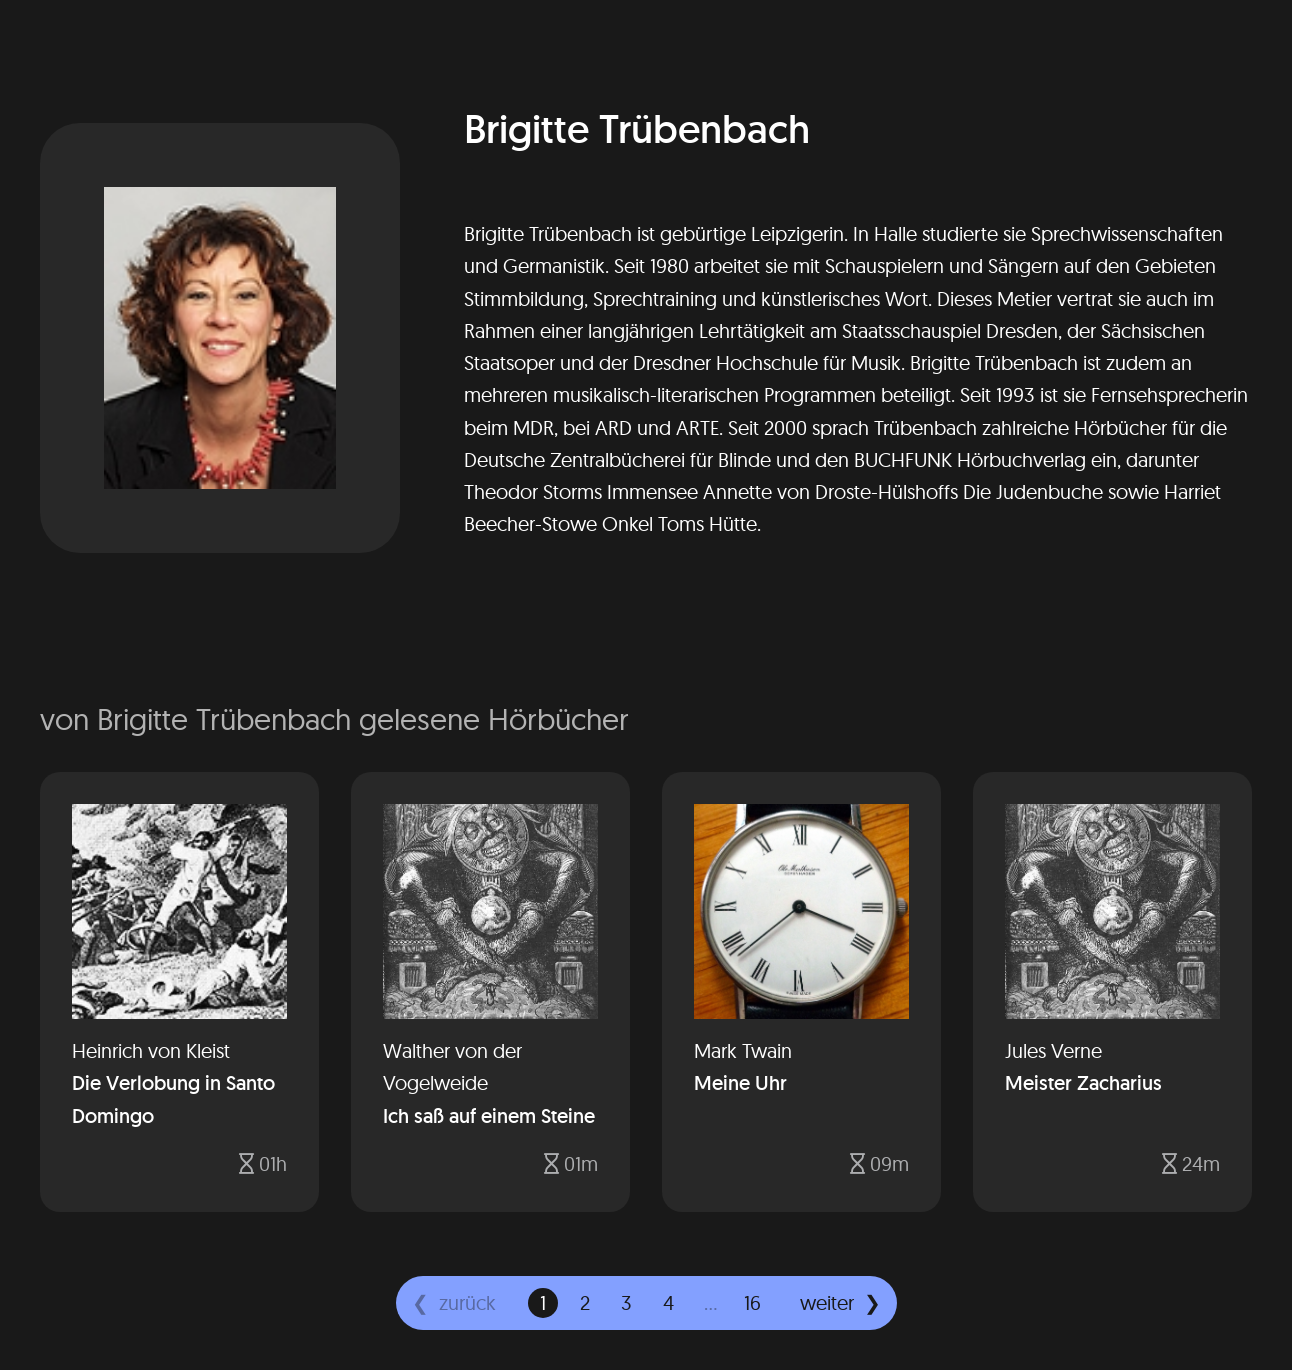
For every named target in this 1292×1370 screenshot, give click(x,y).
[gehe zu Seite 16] (753, 1303)
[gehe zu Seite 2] (585, 1303)
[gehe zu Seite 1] (543, 1303)
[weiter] (840, 1303)
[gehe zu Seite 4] (669, 1303)
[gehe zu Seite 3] (627, 1303)
